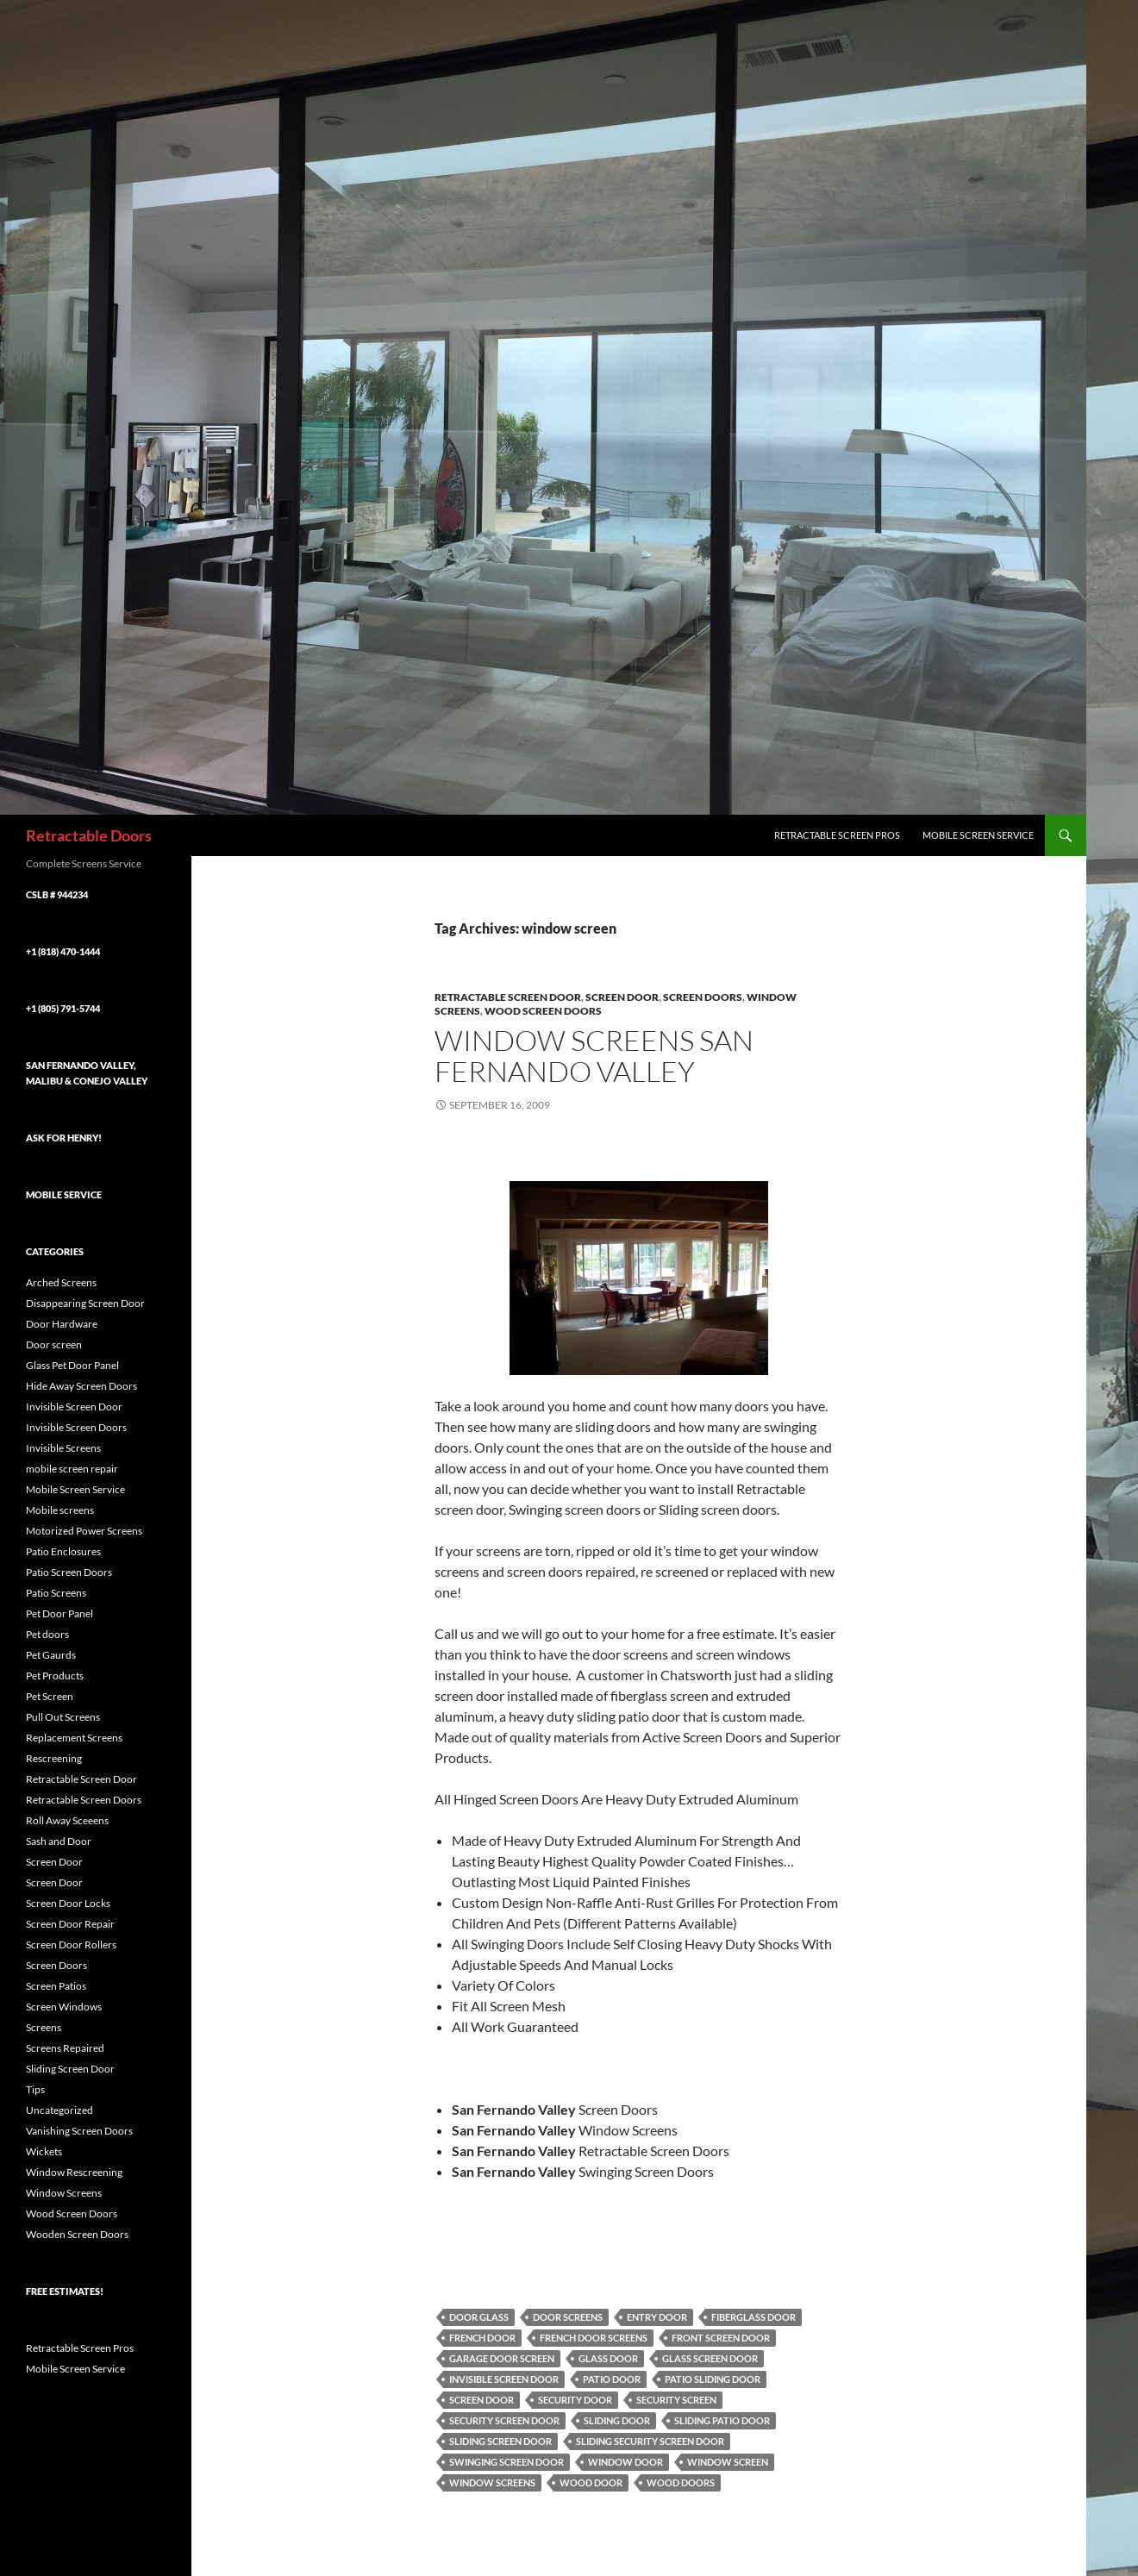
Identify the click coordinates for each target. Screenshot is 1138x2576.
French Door (482, 2337)
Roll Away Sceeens (67, 1820)
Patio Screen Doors (69, 1572)
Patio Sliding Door (712, 2379)
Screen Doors (702, 997)
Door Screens (568, 2317)
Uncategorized (59, 2110)
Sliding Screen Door (500, 2441)
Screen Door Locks (68, 1903)
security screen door (504, 2420)
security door (575, 2399)
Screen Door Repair (70, 1923)
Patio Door (612, 2379)
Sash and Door (58, 1841)
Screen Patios (56, 1985)
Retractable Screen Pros (837, 835)
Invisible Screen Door (504, 2379)
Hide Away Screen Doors (81, 1385)
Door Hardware (61, 1323)
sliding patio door (722, 2420)
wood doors (681, 2482)
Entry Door (657, 2317)
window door (625, 2461)
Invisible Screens (63, 1447)
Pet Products (55, 1675)
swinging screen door (506, 2461)
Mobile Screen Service (978, 835)
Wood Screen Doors (543, 1010)
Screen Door (622, 997)
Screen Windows (64, 2006)
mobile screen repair (72, 1468)
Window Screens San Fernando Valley (594, 1055)
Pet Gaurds (51, 1654)
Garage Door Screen (501, 2358)
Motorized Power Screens (84, 1530)
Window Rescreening (74, 2172)
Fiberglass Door (753, 2317)
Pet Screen (49, 1696)
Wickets (44, 2151)
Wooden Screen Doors (77, 2234)
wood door (591, 2482)
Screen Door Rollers (71, 1944)
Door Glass (479, 2317)
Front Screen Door (721, 2337)
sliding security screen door (650, 2441)
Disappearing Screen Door (85, 1303)
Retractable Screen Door (508, 997)
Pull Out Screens (63, 1716)
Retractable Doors (89, 835)
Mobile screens (60, 1510)
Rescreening (54, 1758)
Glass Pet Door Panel (72, 1365)
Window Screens (492, 2482)
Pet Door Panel (59, 1613)
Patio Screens (56, 1592)
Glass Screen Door (710, 2358)
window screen (727, 2461)
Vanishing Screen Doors (79, 2130)
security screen (676, 2399)
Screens (43, 2027)
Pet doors (47, 1634)
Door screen (54, 1344)
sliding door (617, 2420)
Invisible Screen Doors (76, 1427)
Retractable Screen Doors (83, 1799)
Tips (35, 2089)
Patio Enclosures (63, 1551)
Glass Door (608, 2358)
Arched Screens (61, 1282)
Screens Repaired (65, 2047)
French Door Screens (593, 2337)
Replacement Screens (74, 1737)
